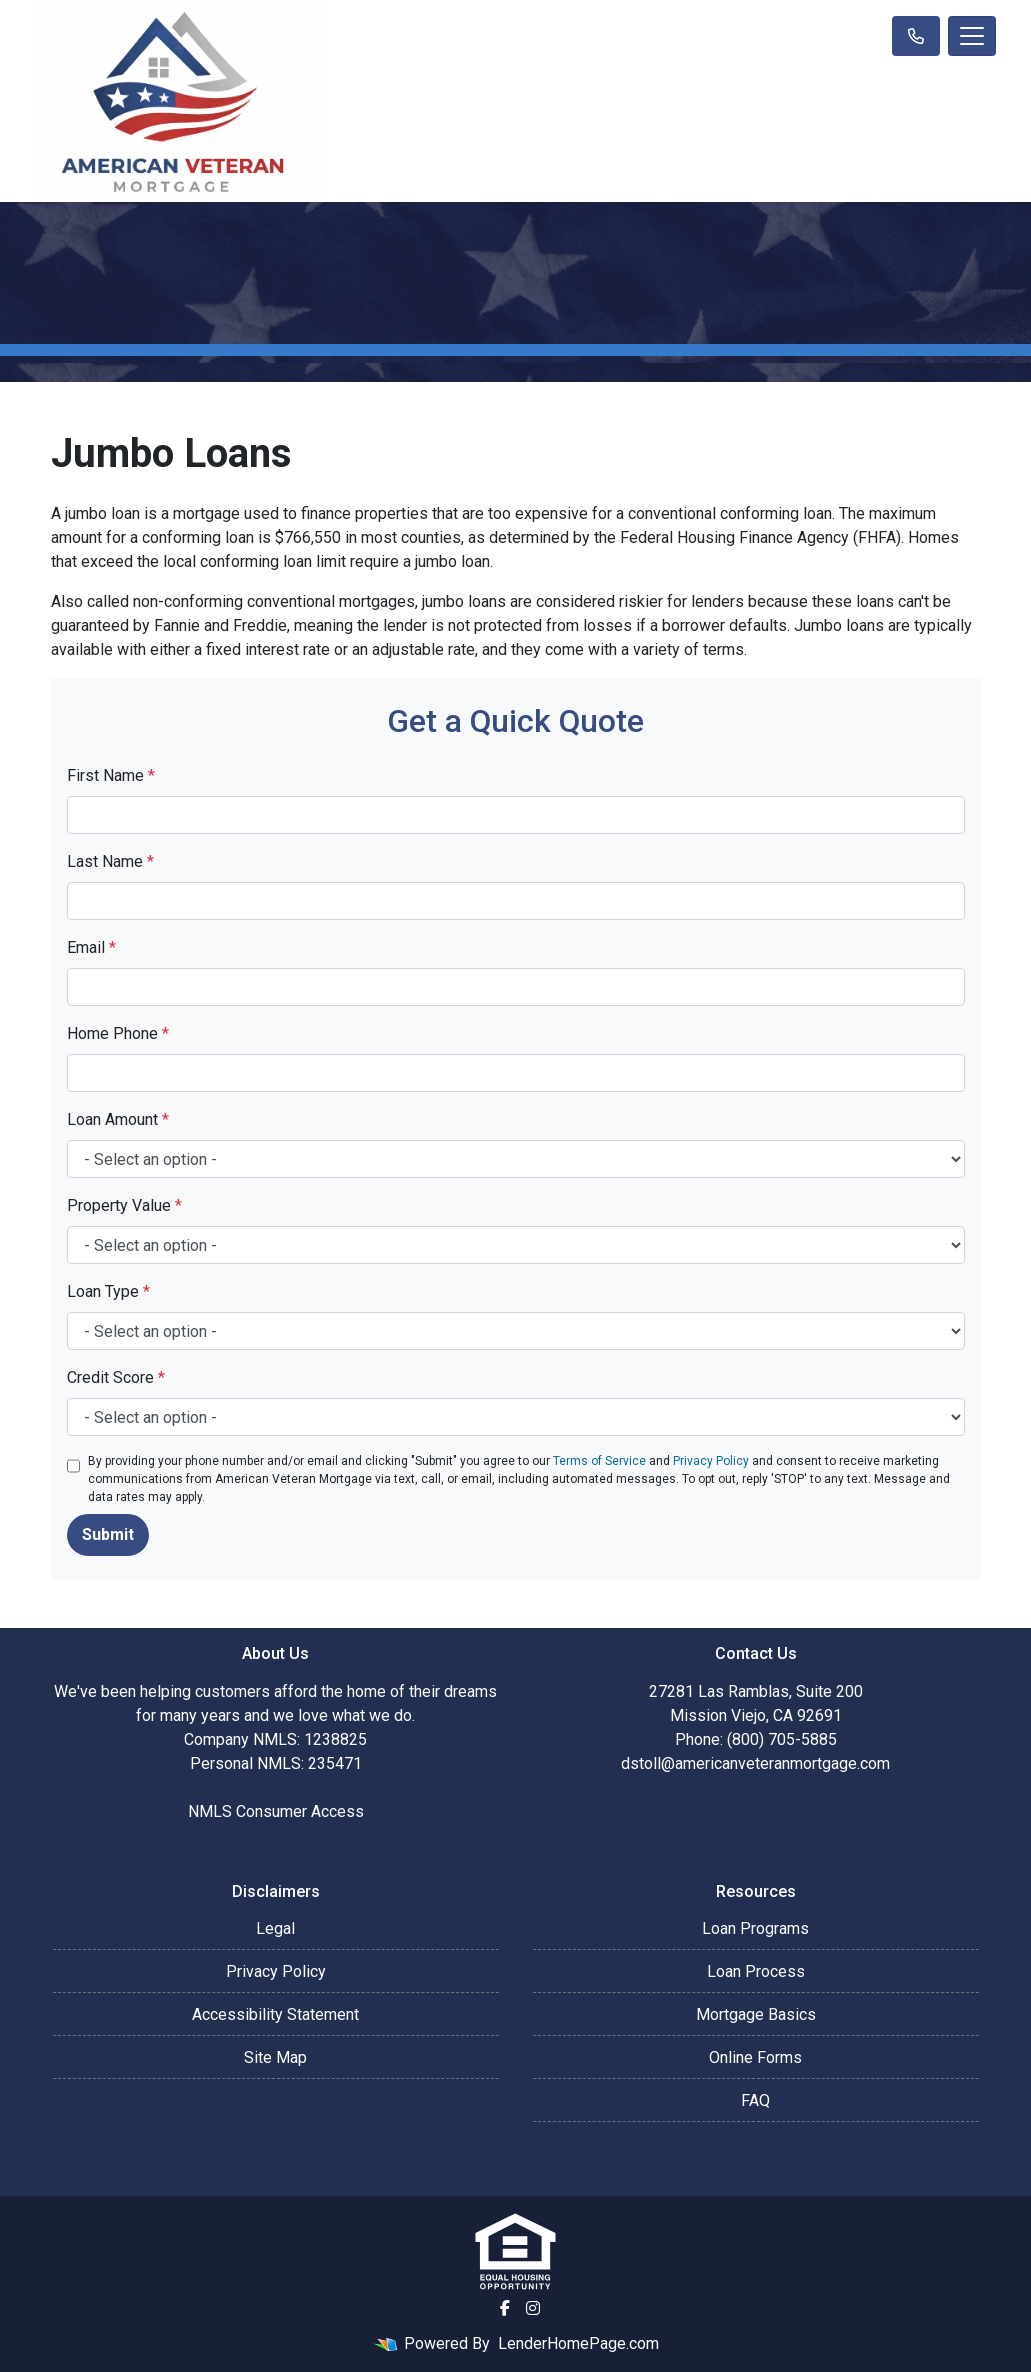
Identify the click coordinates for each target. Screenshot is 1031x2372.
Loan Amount (118, 1119)
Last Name (110, 861)
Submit (108, 1534)
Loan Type (108, 1291)
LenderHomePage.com (578, 2343)
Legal (275, 1928)
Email (91, 947)
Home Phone (118, 1033)
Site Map (275, 2057)
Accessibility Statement (275, 2014)
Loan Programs (755, 1928)
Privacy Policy (711, 1461)
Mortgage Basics (756, 2014)
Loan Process (756, 1971)
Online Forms (755, 2057)
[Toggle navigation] (972, 36)
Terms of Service (599, 1461)
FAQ (755, 2100)
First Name (111, 775)
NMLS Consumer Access (276, 1811)
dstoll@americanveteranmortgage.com (755, 1763)
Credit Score (116, 1377)
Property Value (124, 1205)
